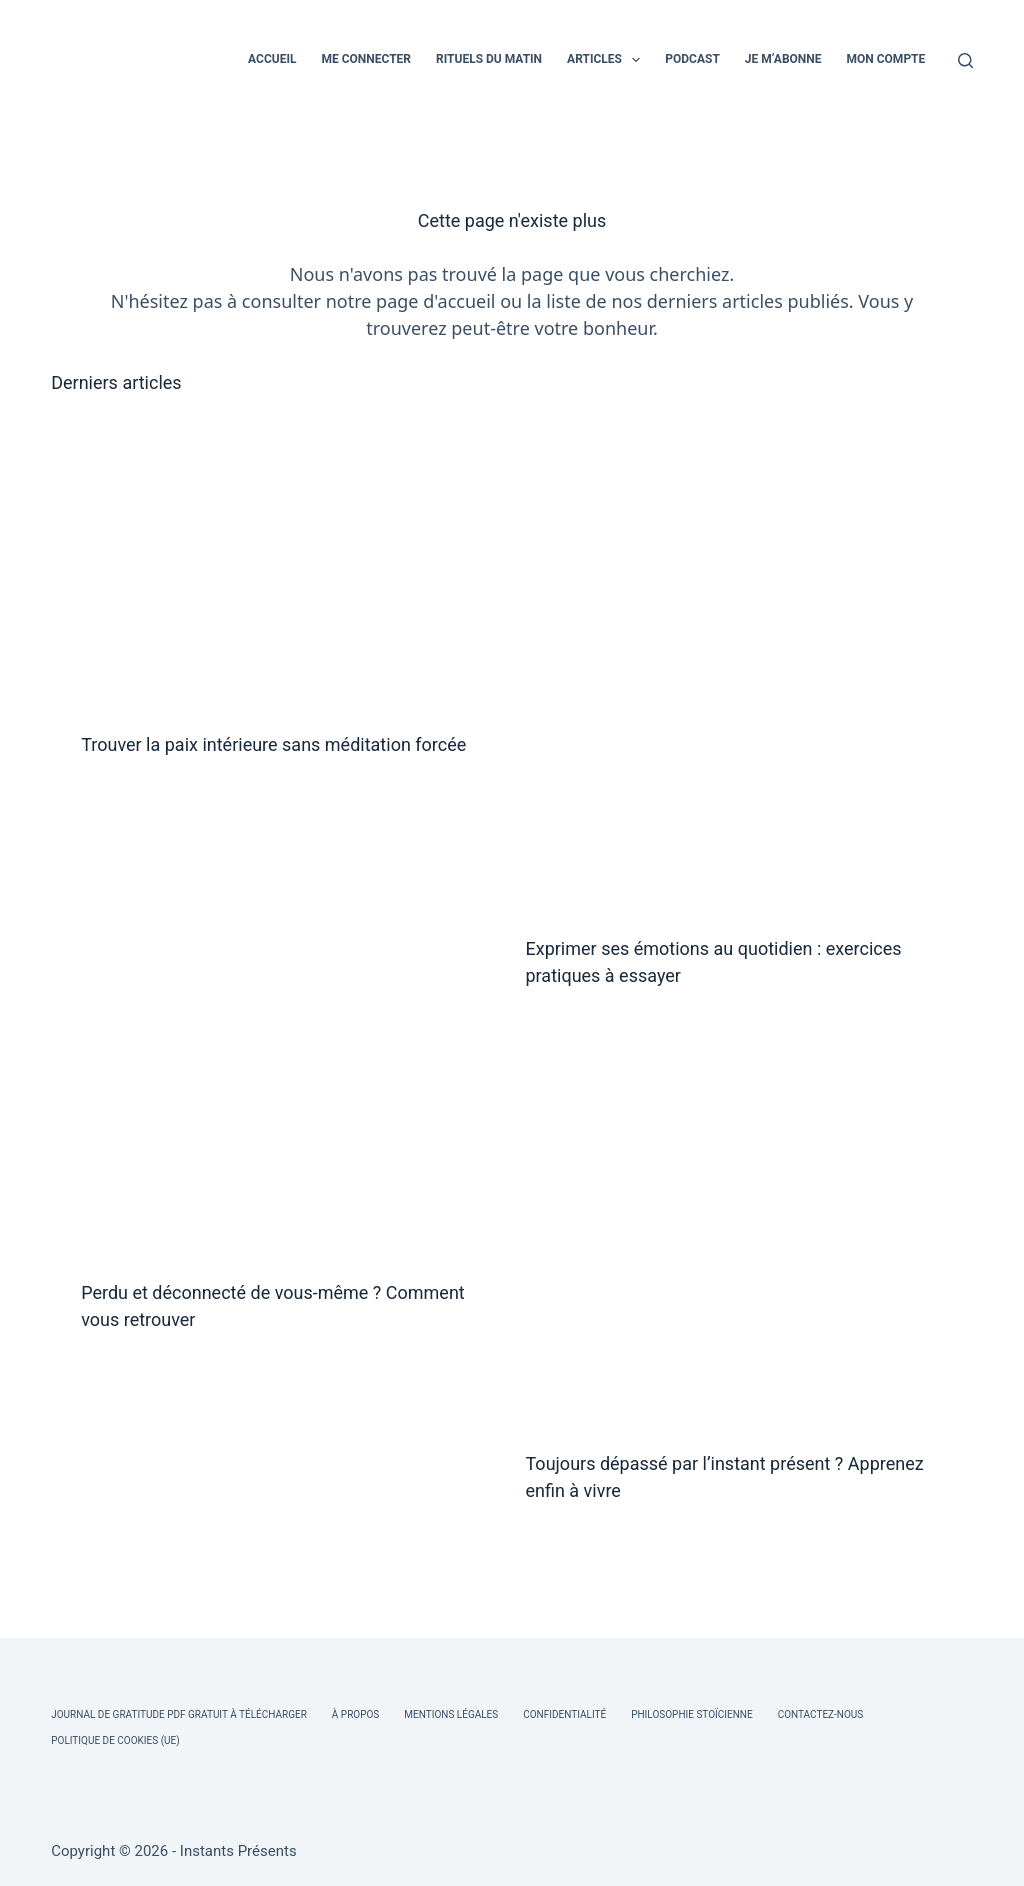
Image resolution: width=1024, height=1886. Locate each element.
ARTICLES (607, 60)
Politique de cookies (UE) (115, 1740)
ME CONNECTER (366, 59)
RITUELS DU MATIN (489, 59)
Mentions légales (451, 1714)
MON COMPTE (886, 59)
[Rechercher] (965, 60)
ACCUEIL (272, 59)
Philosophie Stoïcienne (691, 1714)
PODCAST (692, 59)
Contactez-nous (821, 1714)
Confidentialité (564, 1714)
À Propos (355, 1714)
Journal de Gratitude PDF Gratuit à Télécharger (179, 1714)
